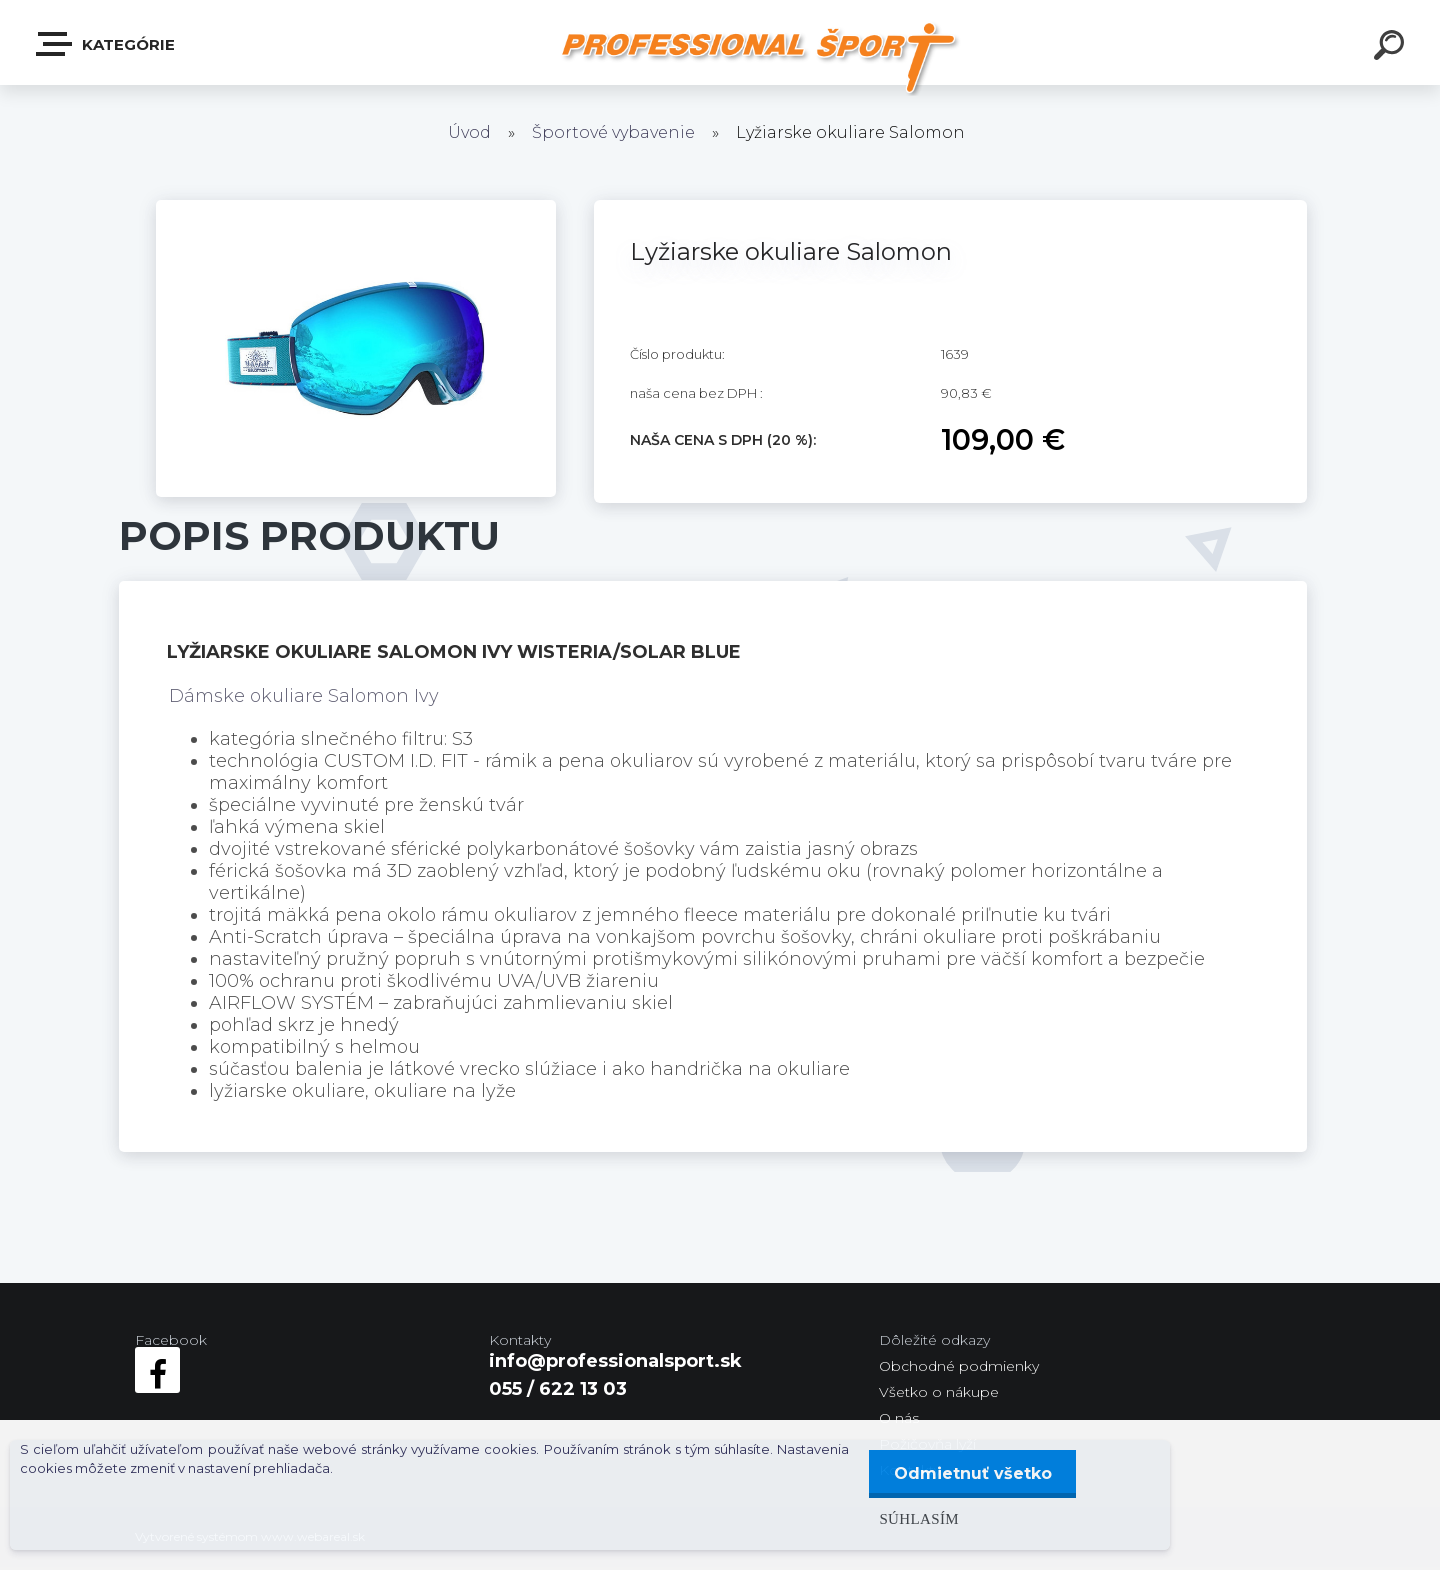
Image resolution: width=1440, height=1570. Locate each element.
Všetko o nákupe (939, 1392)
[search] (1392, 48)
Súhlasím (918, 1518)
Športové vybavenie (613, 132)
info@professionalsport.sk (615, 1361)
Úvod (469, 132)
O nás (899, 1418)
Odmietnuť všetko (972, 1473)
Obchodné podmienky (959, 1366)
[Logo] (760, 57)
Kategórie (106, 44)
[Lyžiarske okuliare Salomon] (356, 209)
